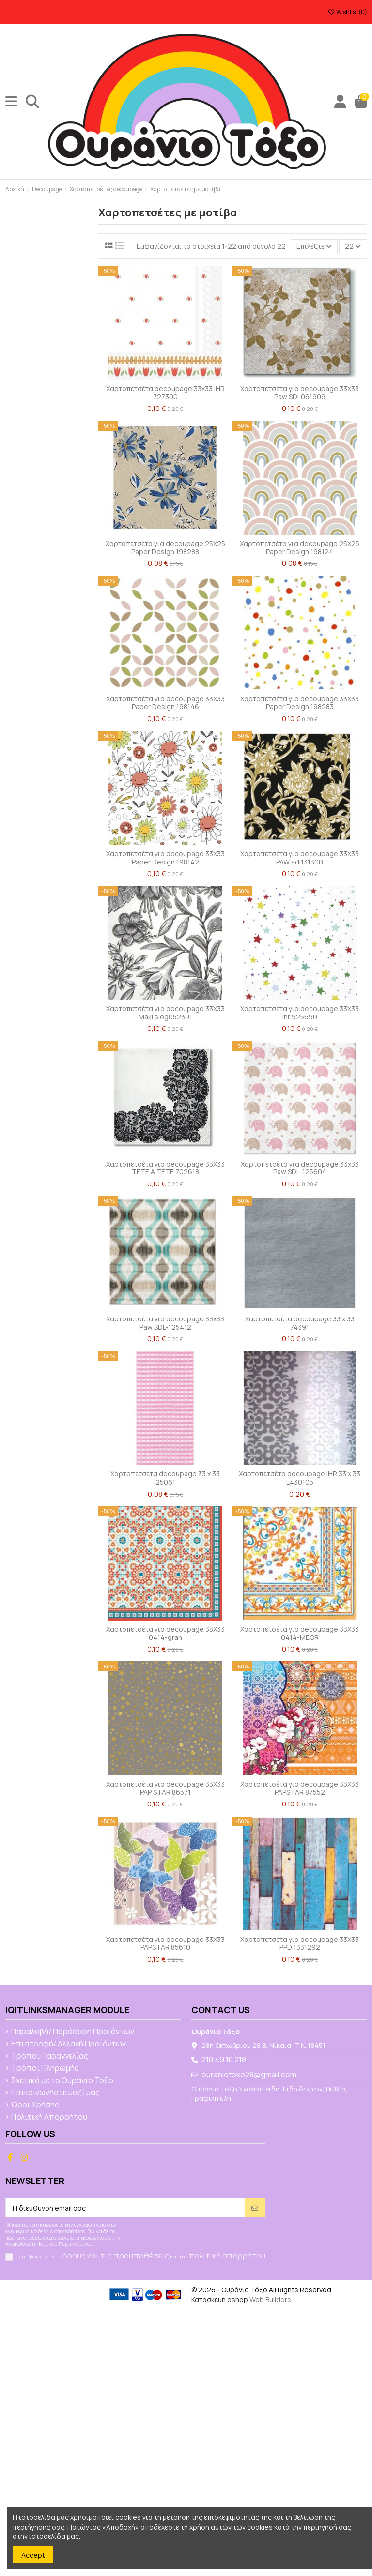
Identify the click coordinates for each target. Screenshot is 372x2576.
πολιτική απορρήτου (227, 2255)
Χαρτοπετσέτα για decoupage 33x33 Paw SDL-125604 (300, 1168)
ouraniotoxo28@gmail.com (249, 2074)
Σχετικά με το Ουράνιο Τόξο (62, 2081)
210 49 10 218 (224, 2059)
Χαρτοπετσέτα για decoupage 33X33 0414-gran (165, 1633)
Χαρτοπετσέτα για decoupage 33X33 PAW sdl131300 (299, 857)
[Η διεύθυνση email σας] (125, 2207)
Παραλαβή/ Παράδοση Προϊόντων (72, 2032)
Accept (33, 2555)
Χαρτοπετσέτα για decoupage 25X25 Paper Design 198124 (299, 547)
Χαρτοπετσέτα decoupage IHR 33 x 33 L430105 (299, 1477)
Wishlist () (347, 12)
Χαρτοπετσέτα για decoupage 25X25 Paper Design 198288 (165, 547)
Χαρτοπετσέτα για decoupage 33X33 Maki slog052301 (165, 1012)
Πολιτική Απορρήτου (49, 2117)
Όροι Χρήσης (35, 2105)
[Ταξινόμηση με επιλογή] (314, 246)
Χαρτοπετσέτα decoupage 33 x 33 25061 (165, 1477)
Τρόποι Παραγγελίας (49, 2056)
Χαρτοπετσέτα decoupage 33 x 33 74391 (300, 1323)
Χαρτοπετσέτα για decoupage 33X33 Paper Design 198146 (165, 703)
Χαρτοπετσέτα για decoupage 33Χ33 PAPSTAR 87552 (299, 1788)
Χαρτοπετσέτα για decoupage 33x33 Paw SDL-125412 (165, 1323)
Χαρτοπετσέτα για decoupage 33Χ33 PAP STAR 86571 (165, 1788)
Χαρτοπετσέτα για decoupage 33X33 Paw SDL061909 (299, 392)
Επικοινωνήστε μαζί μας (55, 2093)
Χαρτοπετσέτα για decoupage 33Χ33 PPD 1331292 (299, 1943)
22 (353, 246)
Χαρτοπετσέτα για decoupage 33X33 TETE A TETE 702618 (165, 1168)
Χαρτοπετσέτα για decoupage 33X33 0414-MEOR (299, 1633)
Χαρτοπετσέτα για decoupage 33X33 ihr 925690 (299, 1012)
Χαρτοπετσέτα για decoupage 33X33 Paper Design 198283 (299, 703)
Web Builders (270, 2299)
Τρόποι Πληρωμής (45, 2068)
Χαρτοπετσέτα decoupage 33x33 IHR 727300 (165, 392)
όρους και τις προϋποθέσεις (115, 2255)
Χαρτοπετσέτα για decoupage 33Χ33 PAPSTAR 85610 (165, 1943)
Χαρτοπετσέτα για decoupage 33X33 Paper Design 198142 (165, 857)
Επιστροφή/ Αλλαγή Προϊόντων (68, 2044)
